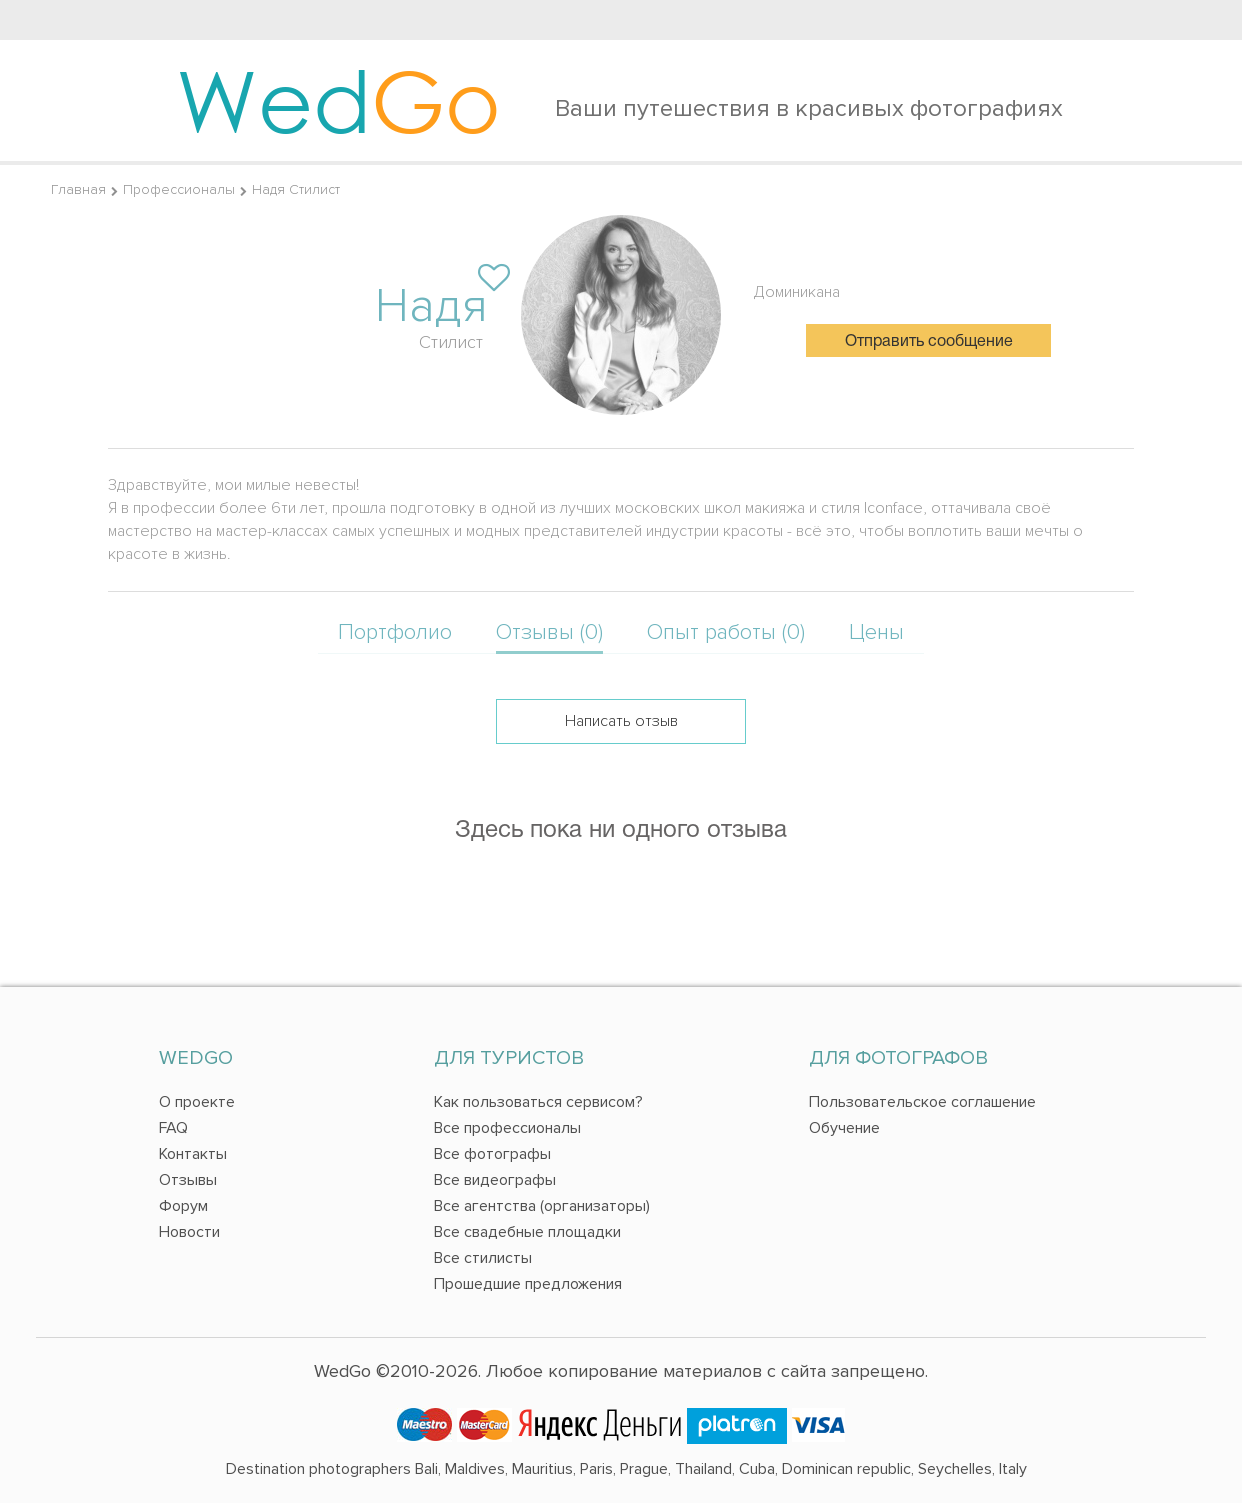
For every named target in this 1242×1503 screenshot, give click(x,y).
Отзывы (188, 1180)
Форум (183, 1206)
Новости (189, 1232)
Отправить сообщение (929, 342)
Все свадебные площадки (527, 1232)
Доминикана (797, 292)
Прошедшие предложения (528, 1284)
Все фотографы (492, 1154)
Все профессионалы (507, 1128)
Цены (876, 632)
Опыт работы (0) (726, 632)
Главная (78, 189)
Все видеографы (495, 1180)
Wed (338, 100)
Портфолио (395, 632)
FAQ (173, 1128)
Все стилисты (483, 1258)
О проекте (197, 1102)
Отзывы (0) (549, 632)
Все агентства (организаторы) (542, 1206)
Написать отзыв (621, 721)
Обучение (844, 1128)
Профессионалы (179, 189)
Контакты (193, 1154)
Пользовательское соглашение (922, 1102)
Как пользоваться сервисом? (538, 1102)
